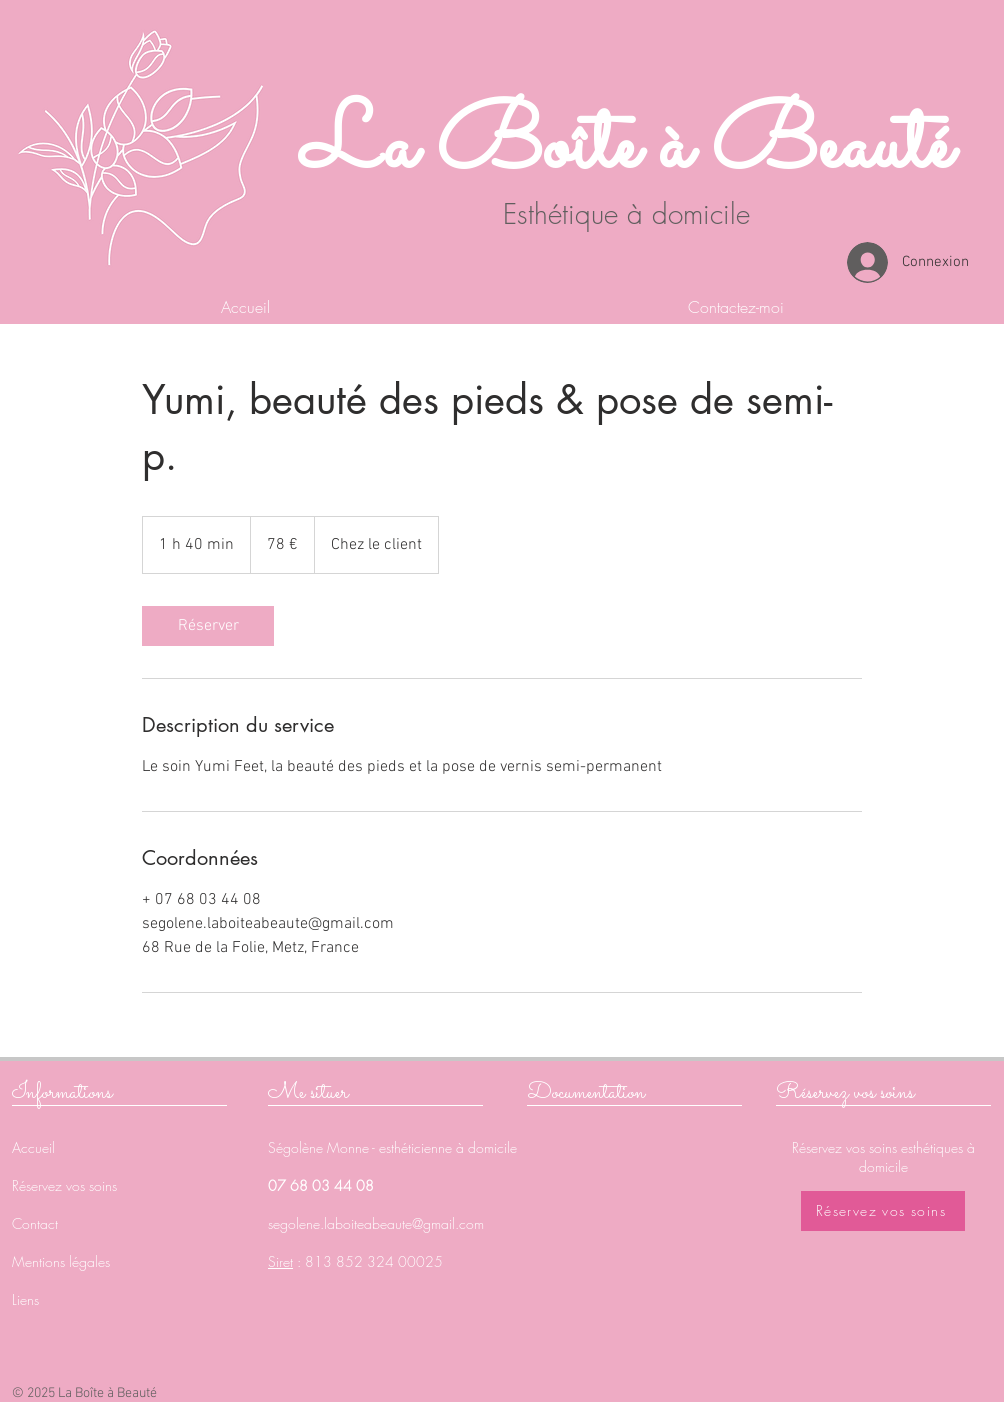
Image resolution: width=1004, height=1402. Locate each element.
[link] (208, 626)
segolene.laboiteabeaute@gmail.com (376, 1223)
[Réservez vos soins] (883, 1211)
